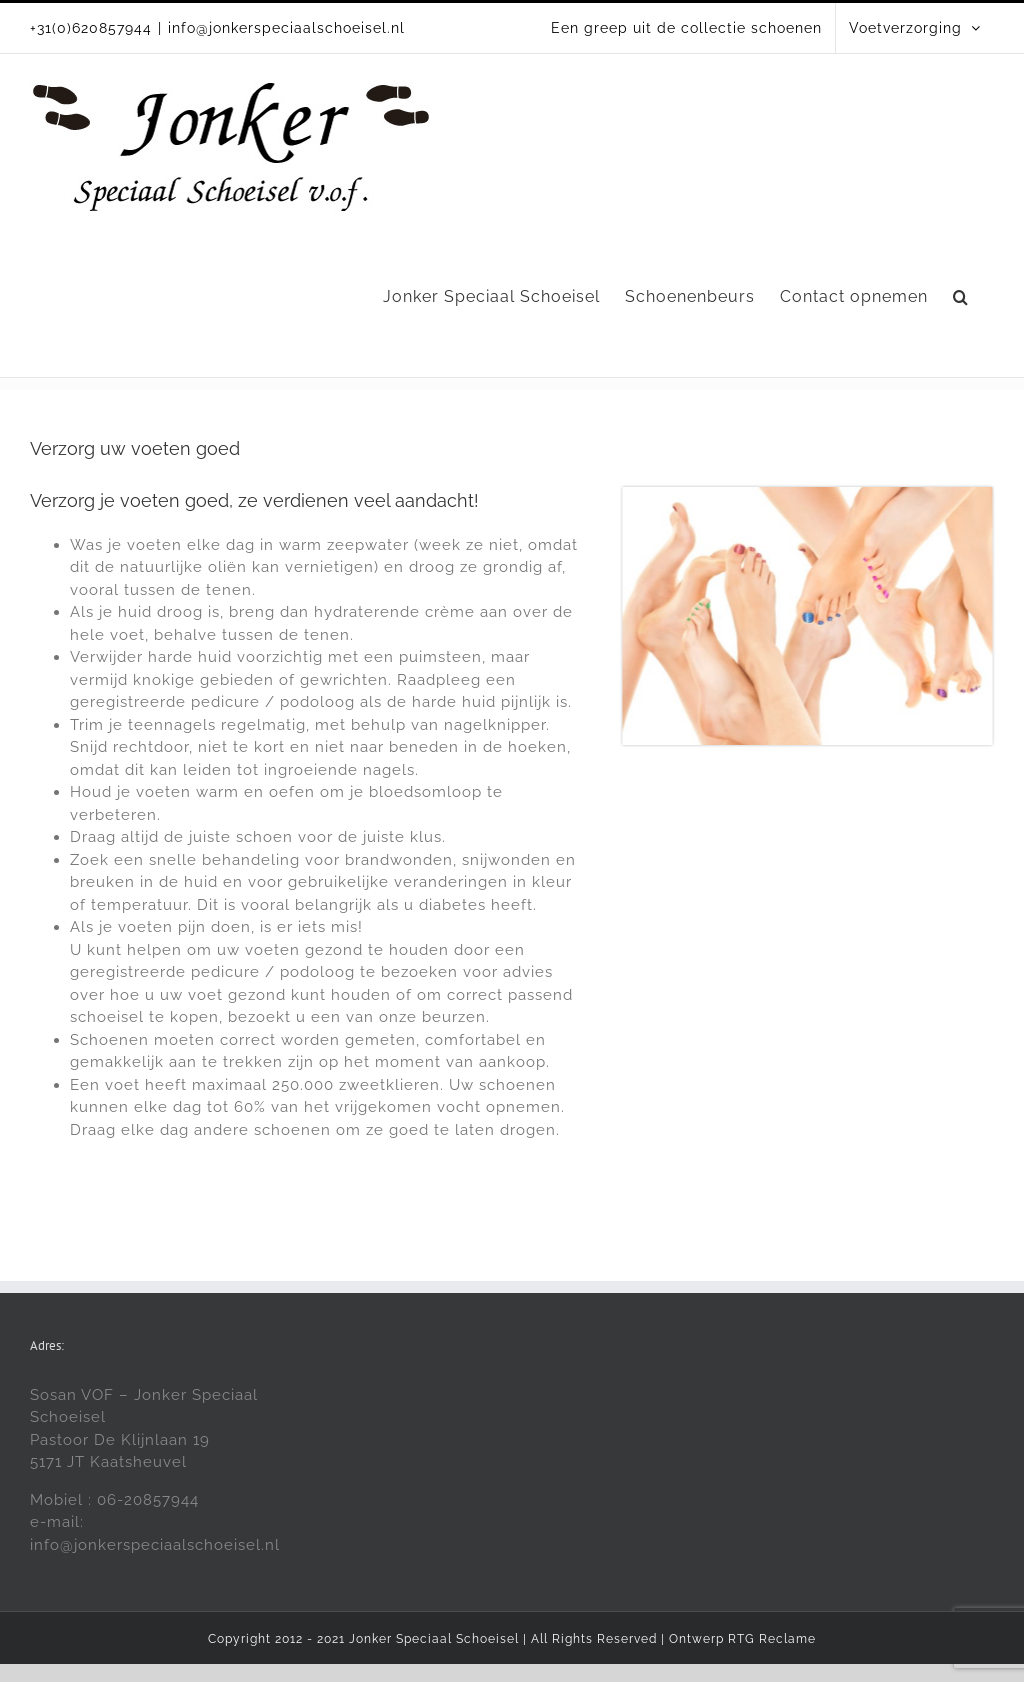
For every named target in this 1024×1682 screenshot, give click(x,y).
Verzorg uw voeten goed (135, 448)
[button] (961, 297)
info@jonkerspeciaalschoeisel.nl (286, 28)
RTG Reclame (772, 1639)
